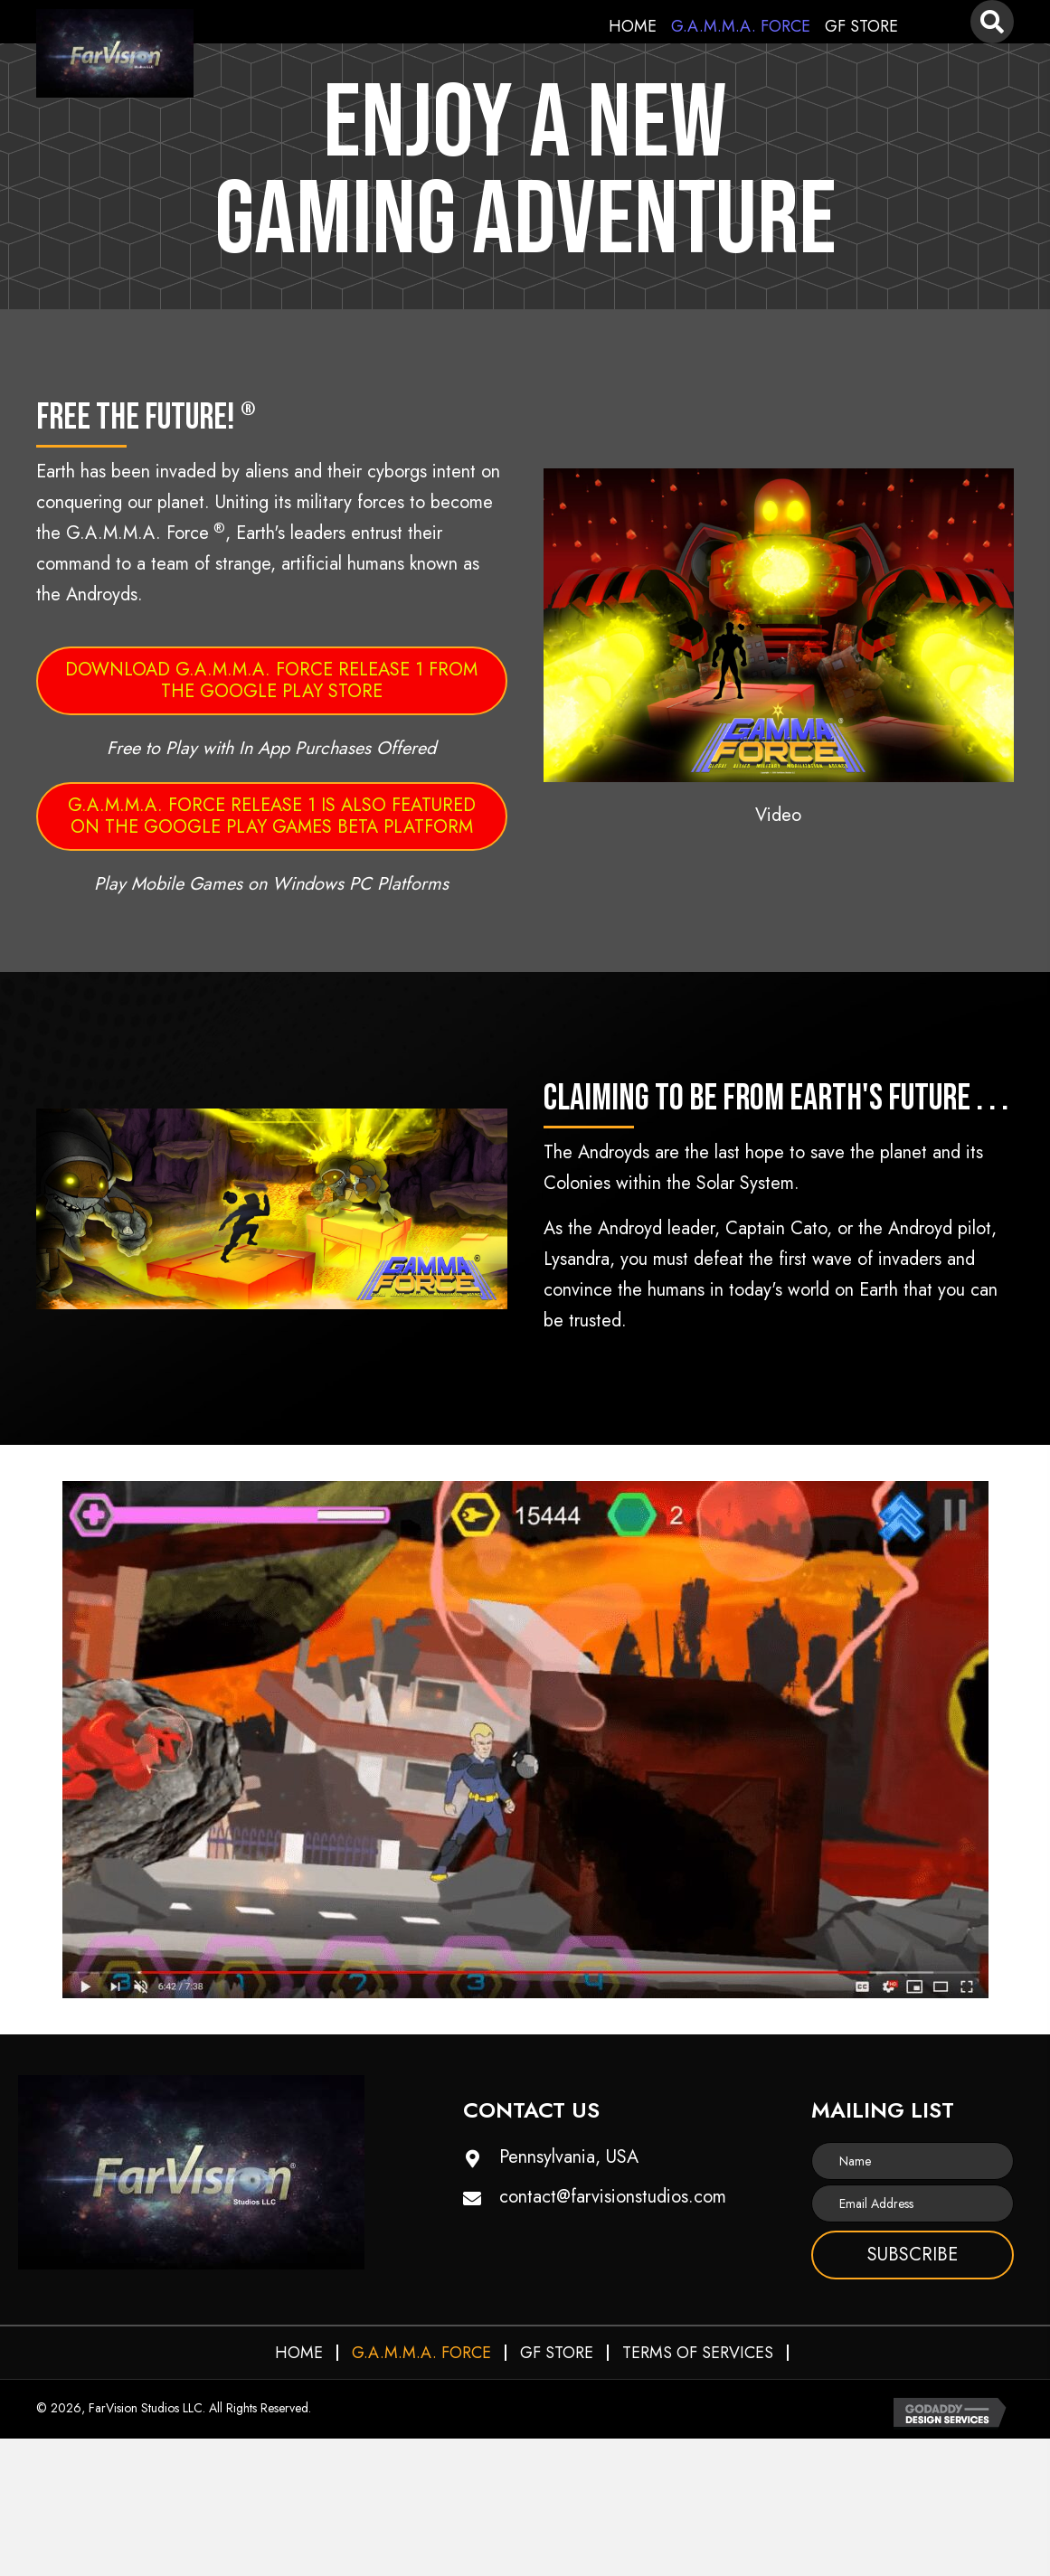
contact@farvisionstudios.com (612, 2197)
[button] (779, 625)
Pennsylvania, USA (569, 2157)
